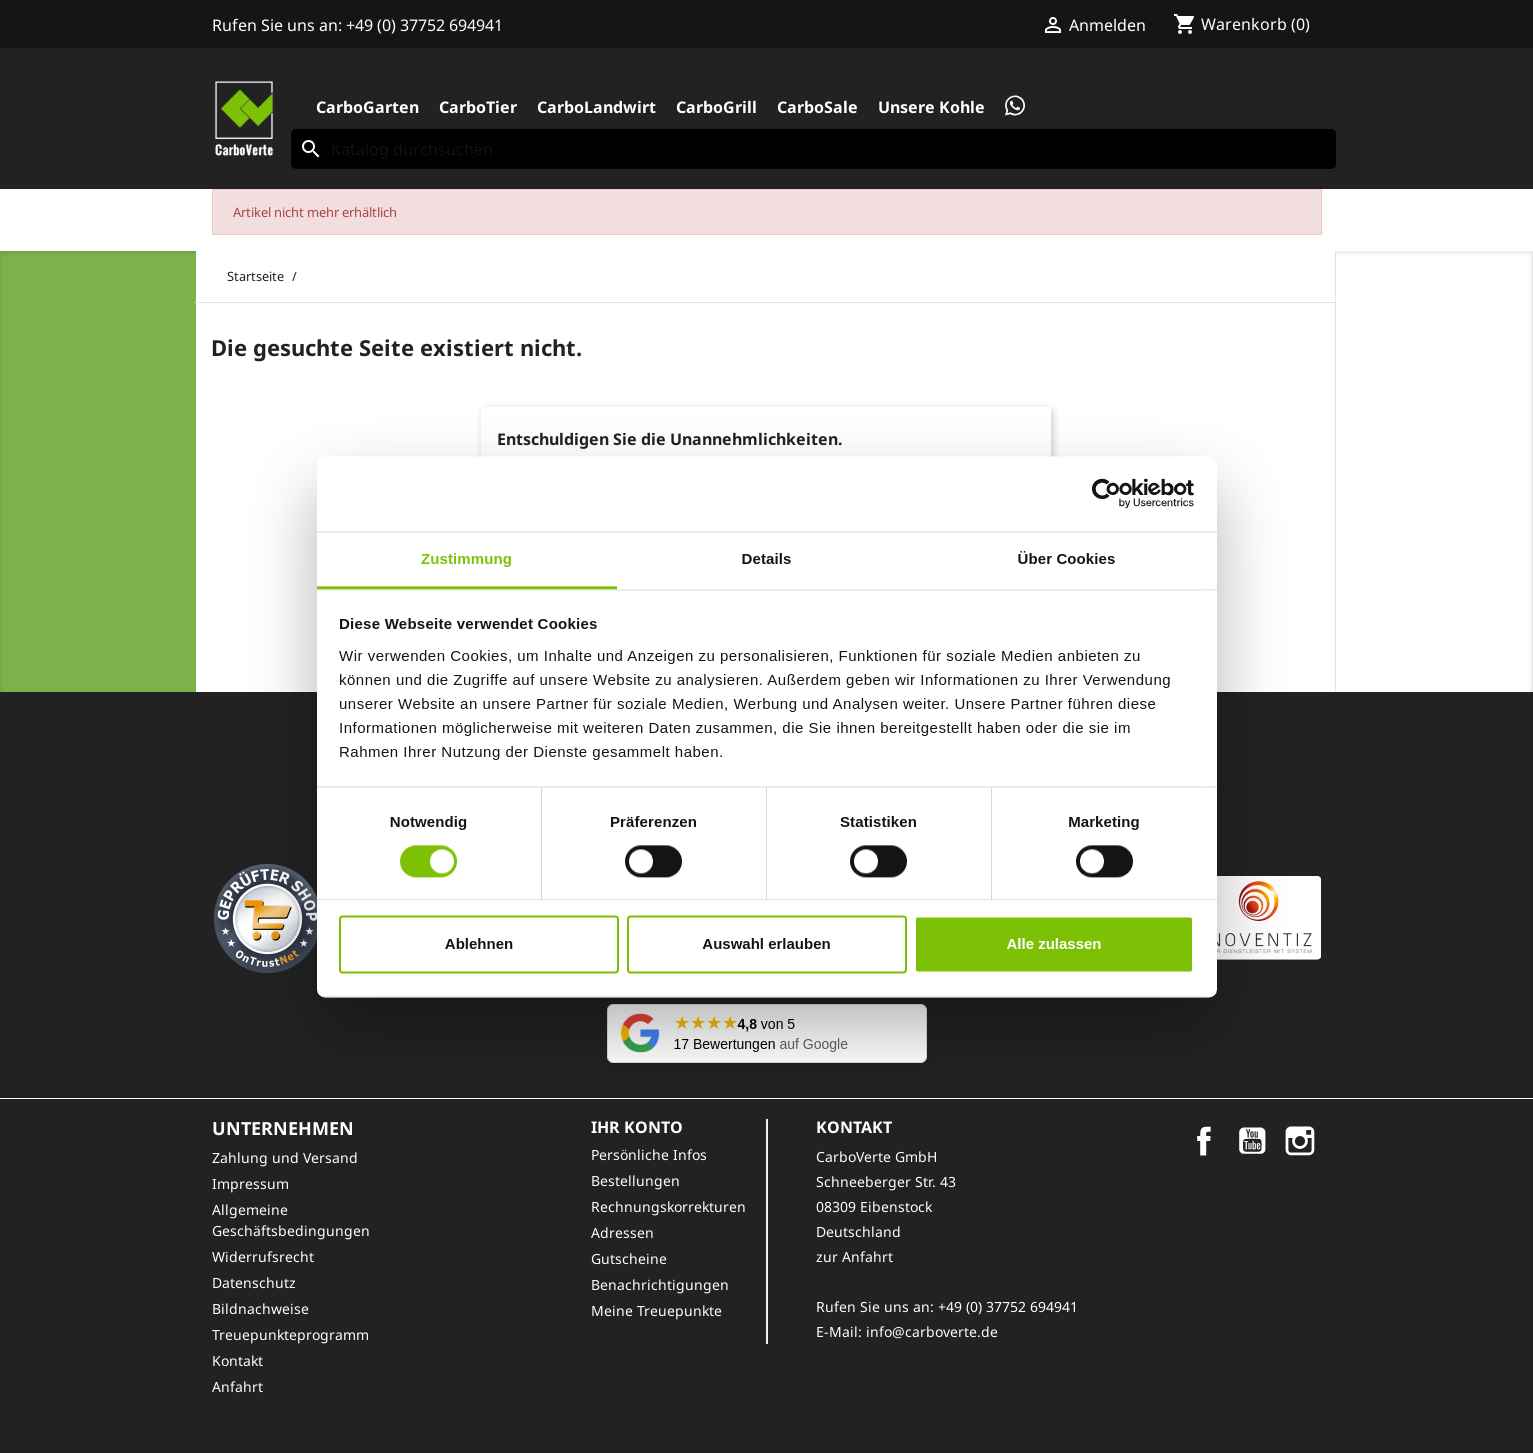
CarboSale (817, 107)
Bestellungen (635, 1180)
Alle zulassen (1053, 944)
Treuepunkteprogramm (290, 1334)
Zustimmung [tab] (466, 558)
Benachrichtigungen (660, 1284)
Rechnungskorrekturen (668, 1206)
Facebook (1204, 1141)
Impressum (250, 1183)
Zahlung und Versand (285, 1157)
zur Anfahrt (854, 1256)
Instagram (1300, 1141)
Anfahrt (237, 1386)
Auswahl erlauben (766, 944)
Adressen (622, 1232)
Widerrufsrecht (263, 1256)
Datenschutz (254, 1282)
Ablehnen (479, 944)
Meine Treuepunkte (656, 1310)
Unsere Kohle (931, 107)
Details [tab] (767, 558)
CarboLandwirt (596, 107)
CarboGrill (716, 107)
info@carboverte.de (932, 1331)
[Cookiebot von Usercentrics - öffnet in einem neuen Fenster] (1106, 493)
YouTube (1252, 1141)
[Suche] (813, 149)
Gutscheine (629, 1258)
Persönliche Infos (649, 1154)
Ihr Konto (637, 1127)
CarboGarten (367, 107)
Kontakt (237, 1360)
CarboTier (478, 107)
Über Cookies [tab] (1067, 558)
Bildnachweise (260, 1308)
